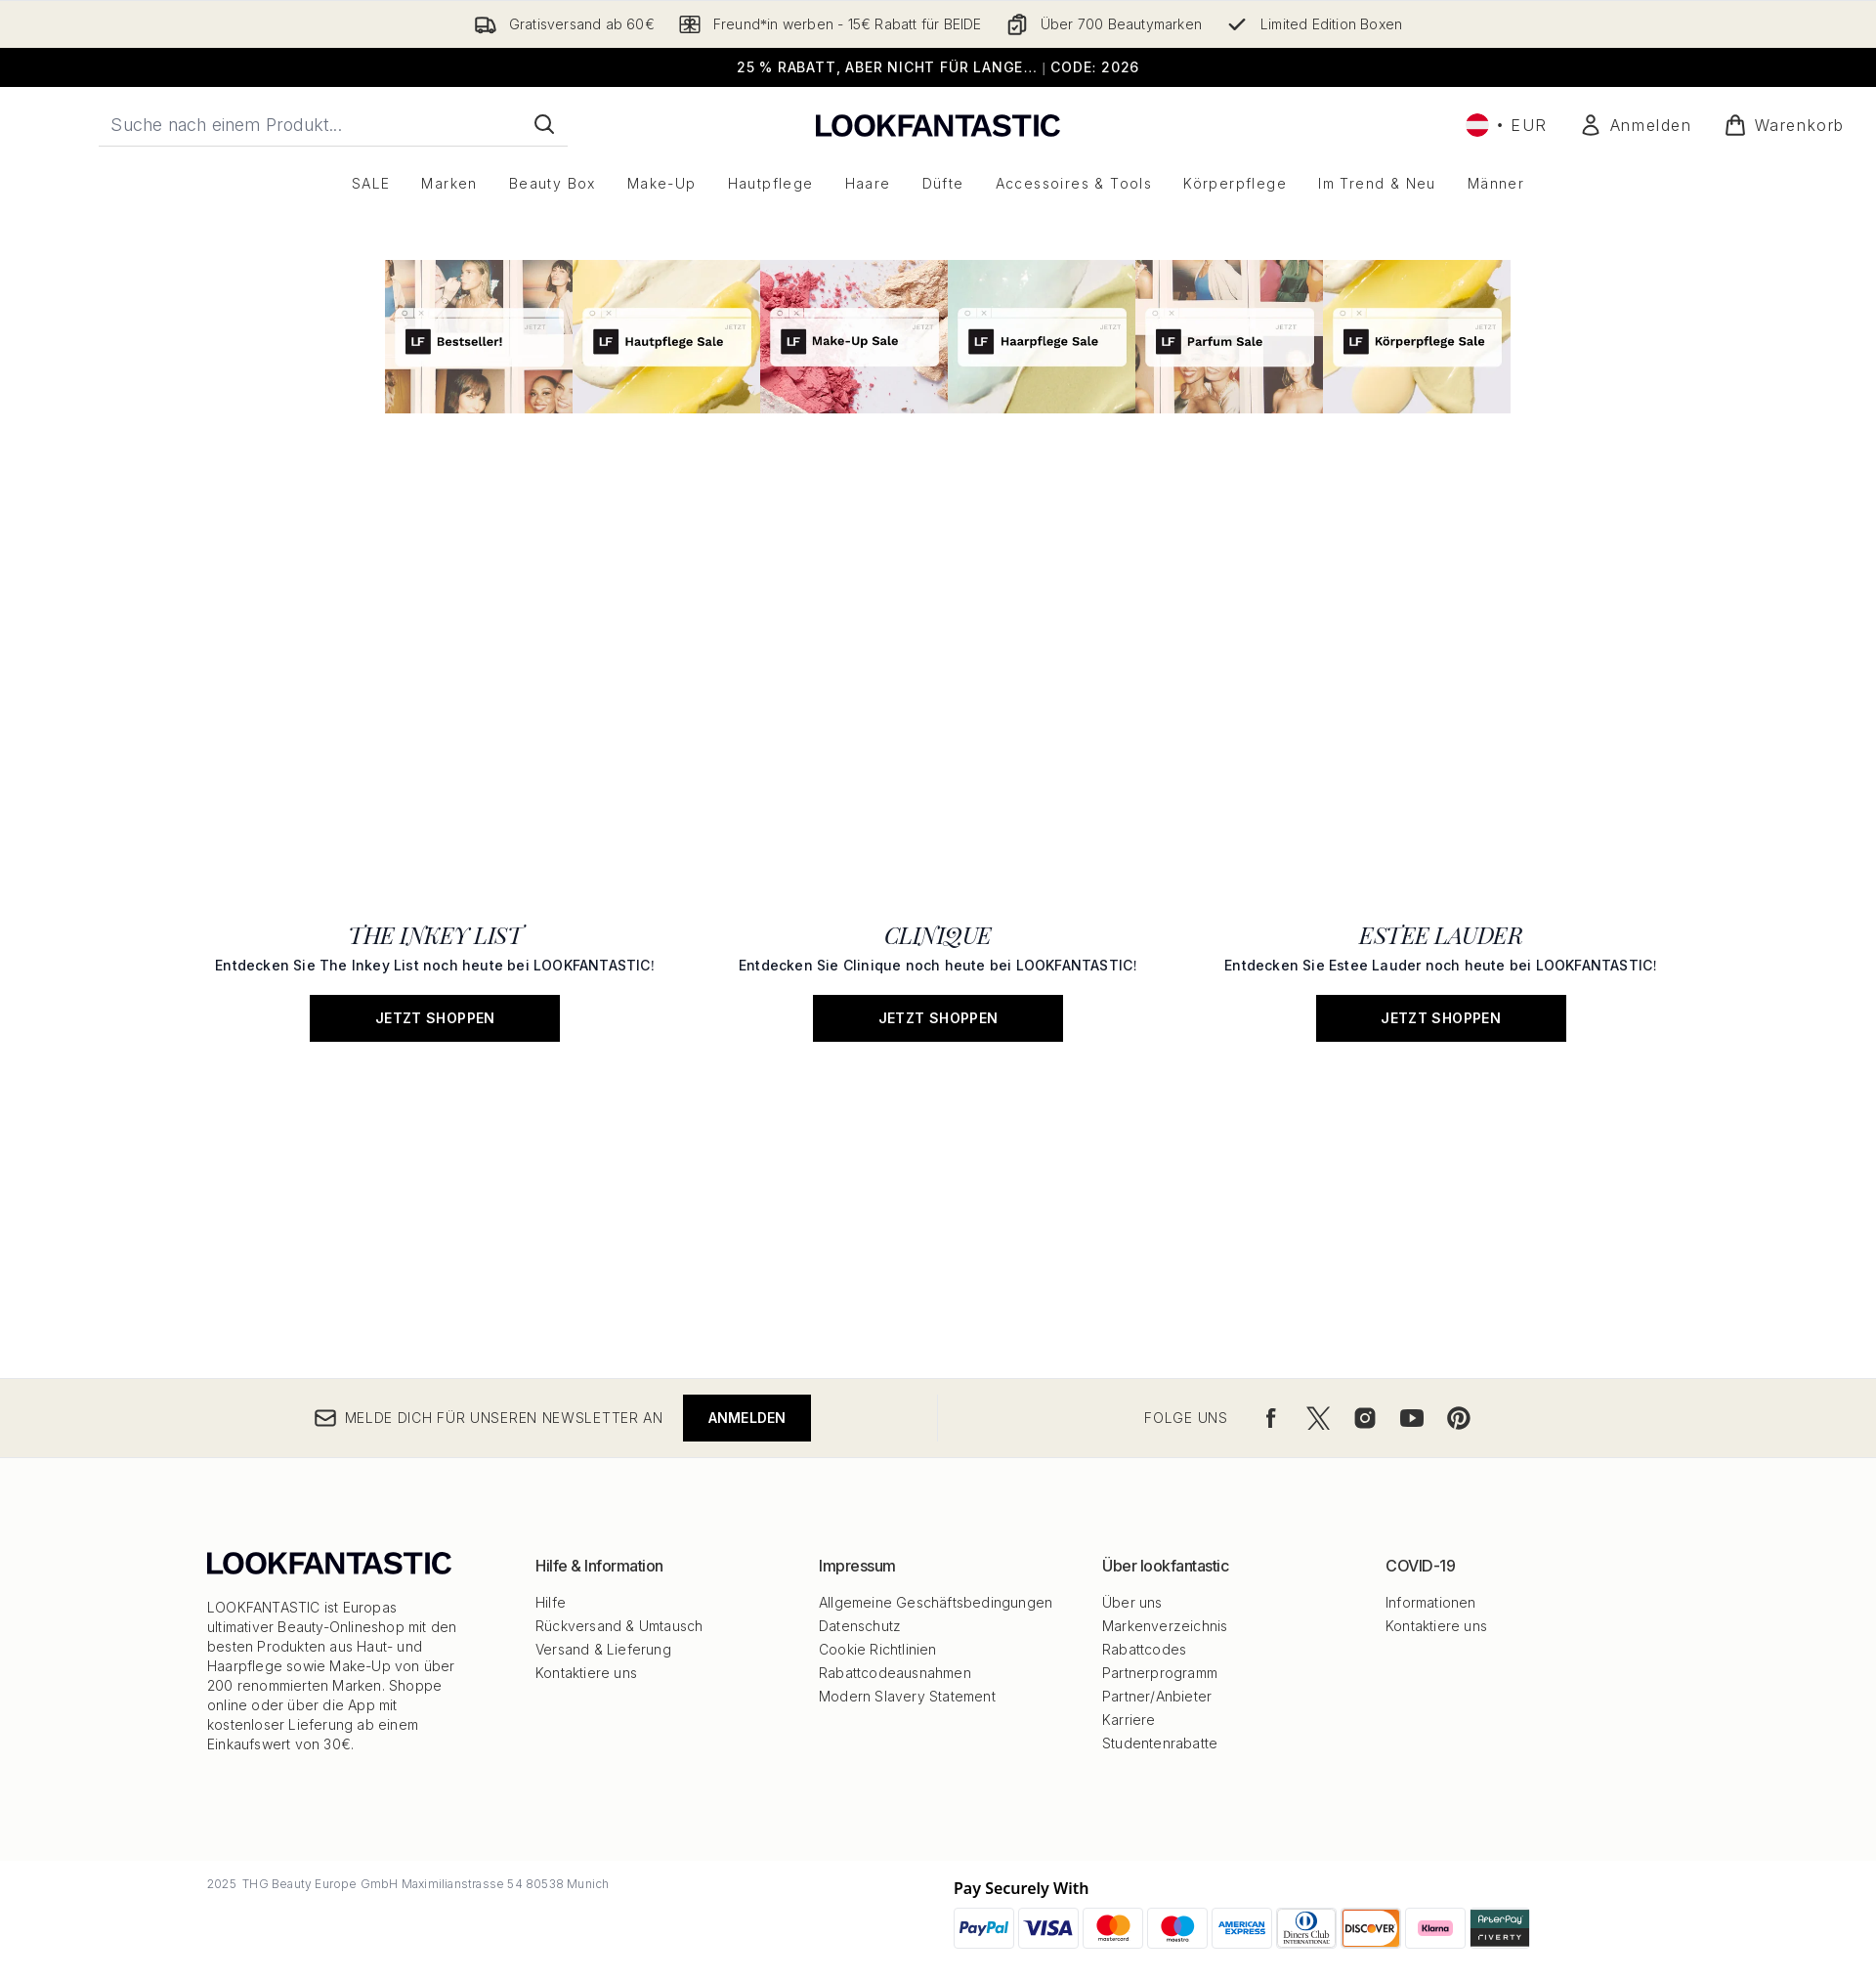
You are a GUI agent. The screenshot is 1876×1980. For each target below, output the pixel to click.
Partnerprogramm (1159, 1672)
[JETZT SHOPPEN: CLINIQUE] (938, 746)
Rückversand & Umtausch (619, 1625)
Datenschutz (860, 1625)
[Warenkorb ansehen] (1784, 125)
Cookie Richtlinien (878, 1649)
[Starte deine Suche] (333, 124)
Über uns (1132, 1602)
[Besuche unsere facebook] (1271, 1418)
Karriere (1129, 1719)
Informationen (1431, 1602)
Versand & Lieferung (603, 1649)
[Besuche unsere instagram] (1365, 1418)
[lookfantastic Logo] (938, 124)
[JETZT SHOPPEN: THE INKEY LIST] (435, 746)
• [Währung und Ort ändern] (1507, 125)
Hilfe (550, 1602)
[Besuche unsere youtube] (1411, 1418)
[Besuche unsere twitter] (1318, 1418)
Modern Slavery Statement (907, 1696)
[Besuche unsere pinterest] (1458, 1418)
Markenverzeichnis (1164, 1625)
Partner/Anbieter (1157, 1696)
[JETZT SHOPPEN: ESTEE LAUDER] (1441, 746)
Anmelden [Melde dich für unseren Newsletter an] (747, 1417)
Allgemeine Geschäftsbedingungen (935, 1602)
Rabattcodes (1144, 1649)
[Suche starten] (544, 124)
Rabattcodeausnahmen (895, 1672)
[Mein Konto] (1635, 125)
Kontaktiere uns (586, 1672)
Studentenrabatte (1159, 1743)
